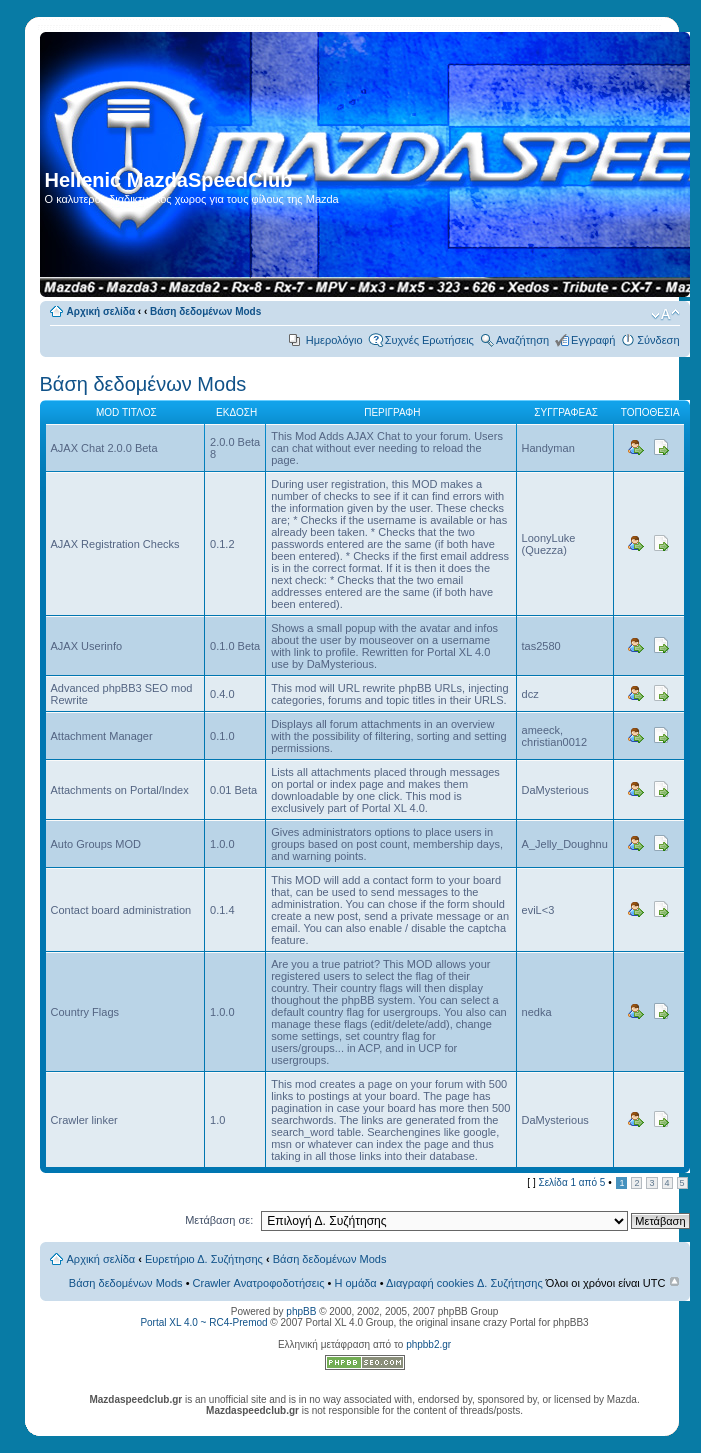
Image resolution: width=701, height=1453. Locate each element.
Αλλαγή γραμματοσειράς (665, 315)
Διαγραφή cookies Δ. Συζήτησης (464, 1283)
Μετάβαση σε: (219, 1220)
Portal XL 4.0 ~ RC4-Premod (203, 1322)
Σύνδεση (658, 340)
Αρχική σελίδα (101, 311)
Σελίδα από (571, 1182)
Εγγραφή (593, 340)
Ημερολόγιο (334, 340)
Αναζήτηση (522, 340)
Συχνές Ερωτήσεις (429, 340)
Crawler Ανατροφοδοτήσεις (259, 1283)
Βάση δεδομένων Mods (205, 311)
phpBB (301, 1311)
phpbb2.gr (428, 1344)
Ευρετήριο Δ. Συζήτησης (204, 1259)
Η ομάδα (355, 1283)
